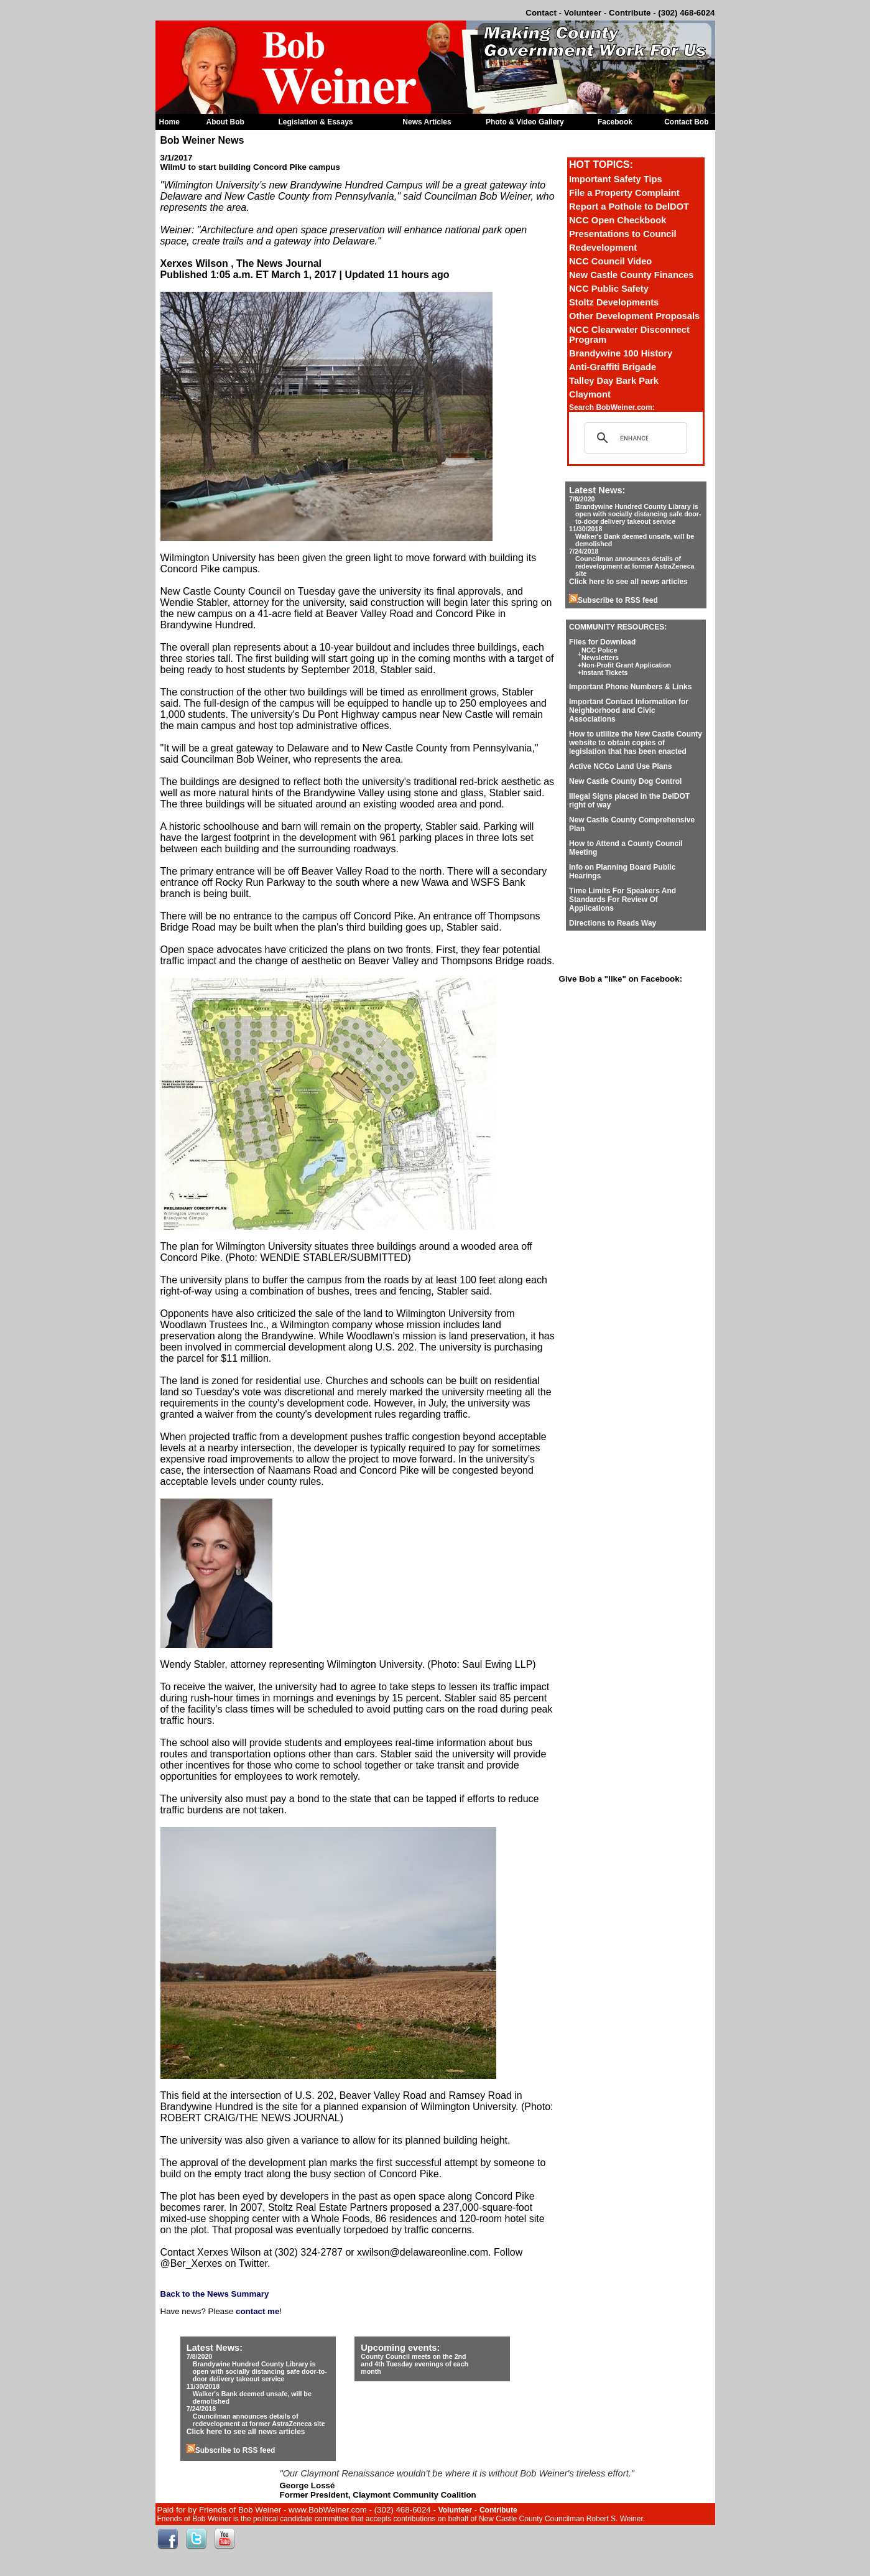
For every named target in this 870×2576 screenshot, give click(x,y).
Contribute (629, 12)
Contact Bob (686, 122)
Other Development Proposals (634, 316)
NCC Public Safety (609, 289)
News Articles (426, 122)
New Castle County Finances (631, 275)
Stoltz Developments (614, 302)
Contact (541, 12)
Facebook (615, 122)
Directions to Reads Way (612, 923)
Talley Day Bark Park (614, 381)
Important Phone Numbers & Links (630, 686)
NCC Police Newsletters (600, 653)
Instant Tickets (604, 672)
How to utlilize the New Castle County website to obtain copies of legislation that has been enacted (635, 743)
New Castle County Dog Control (625, 781)
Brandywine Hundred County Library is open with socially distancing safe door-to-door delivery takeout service (638, 514)
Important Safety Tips (615, 179)
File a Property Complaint (624, 193)
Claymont (590, 394)
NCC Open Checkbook (617, 220)
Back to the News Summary (214, 2294)
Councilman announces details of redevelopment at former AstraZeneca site (635, 566)
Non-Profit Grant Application (626, 665)
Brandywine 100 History (620, 353)
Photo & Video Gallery (525, 122)
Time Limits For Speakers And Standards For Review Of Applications (622, 899)
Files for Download (602, 642)
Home (169, 122)
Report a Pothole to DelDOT (629, 207)
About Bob (225, 122)
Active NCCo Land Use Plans (620, 766)
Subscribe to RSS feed (613, 600)
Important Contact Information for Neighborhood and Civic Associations (628, 710)
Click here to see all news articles (628, 581)
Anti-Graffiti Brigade (612, 367)
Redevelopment (603, 248)
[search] (634, 437)
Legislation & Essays (316, 122)
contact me (257, 2311)
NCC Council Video (610, 261)
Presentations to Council (623, 234)
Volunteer (582, 12)
